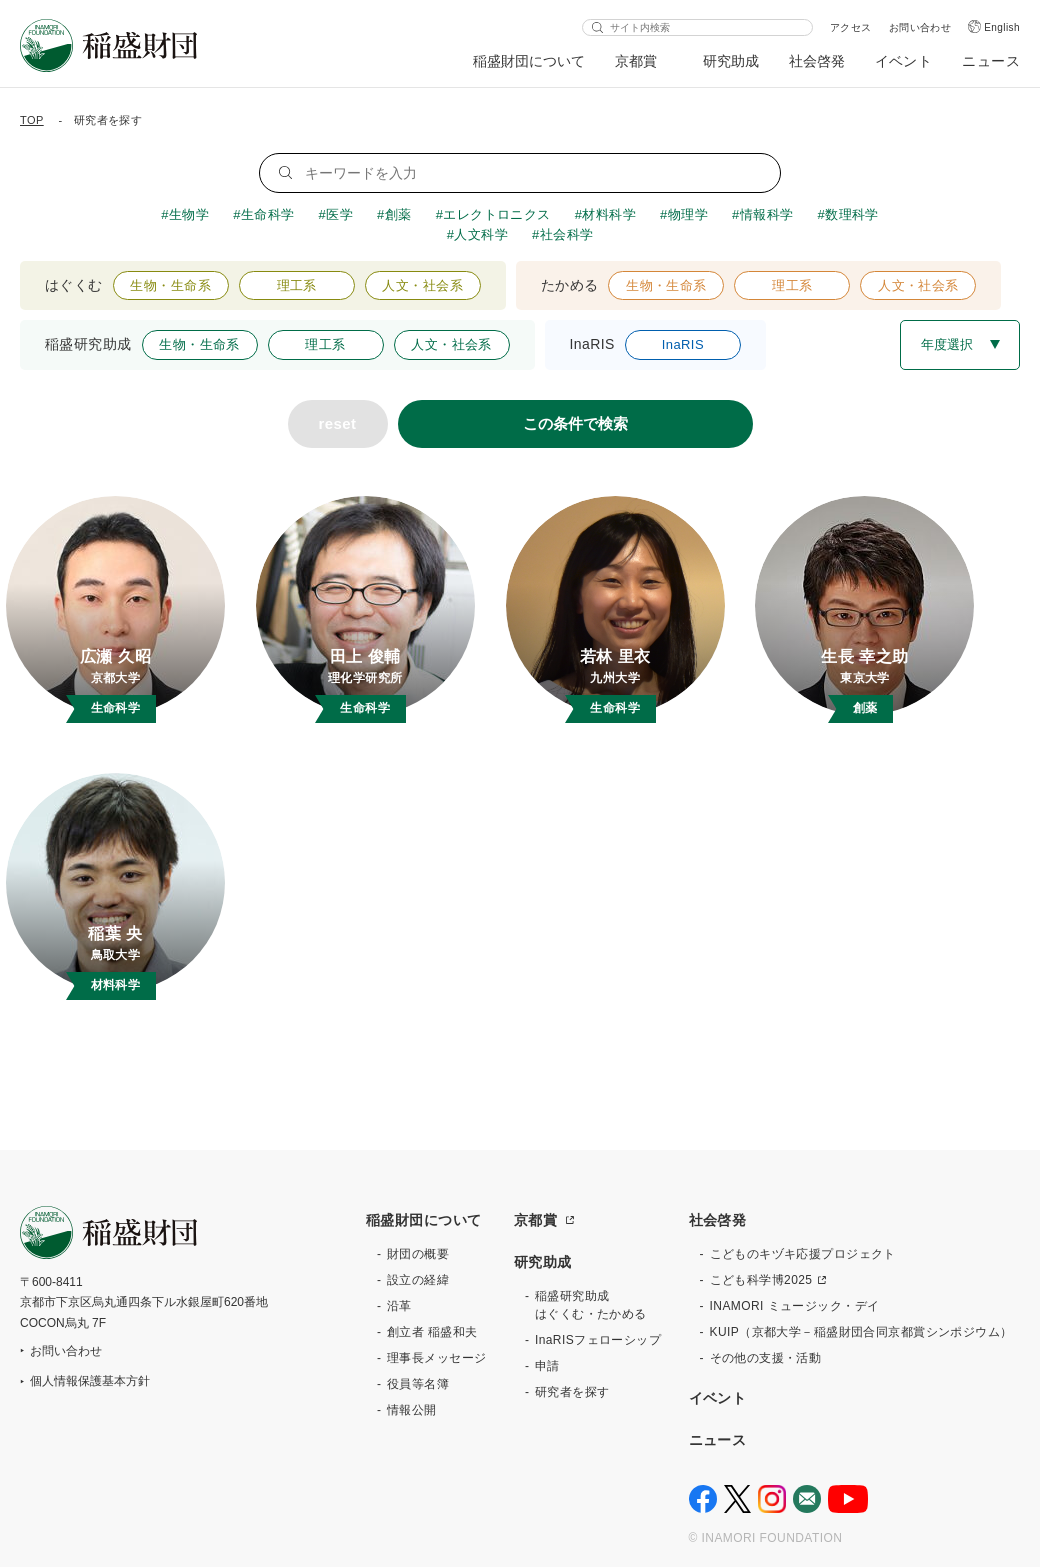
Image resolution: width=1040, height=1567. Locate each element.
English (1002, 27)
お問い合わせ (920, 27)
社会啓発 (817, 61)
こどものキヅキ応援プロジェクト (803, 1254)
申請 (547, 1366)
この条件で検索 (575, 423)
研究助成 (731, 61)
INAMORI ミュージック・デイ (795, 1306)
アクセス (851, 27)
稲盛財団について (529, 61)
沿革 (399, 1306)
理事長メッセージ (436, 1358)
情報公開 (412, 1410)
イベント (904, 61)
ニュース (991, 61)
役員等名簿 (418, 1384)
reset (338, 423)
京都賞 (636, 61)
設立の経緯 (418, 1280)
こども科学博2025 (761, 1280)
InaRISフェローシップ (598, 1340)
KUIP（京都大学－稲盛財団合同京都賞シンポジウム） (861, 1332)
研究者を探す (572, 1392)
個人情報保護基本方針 (90, 1381)
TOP (32, 120)
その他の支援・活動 (766, 1358)
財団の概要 (418, 1254)
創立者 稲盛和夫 (432, 1332)
